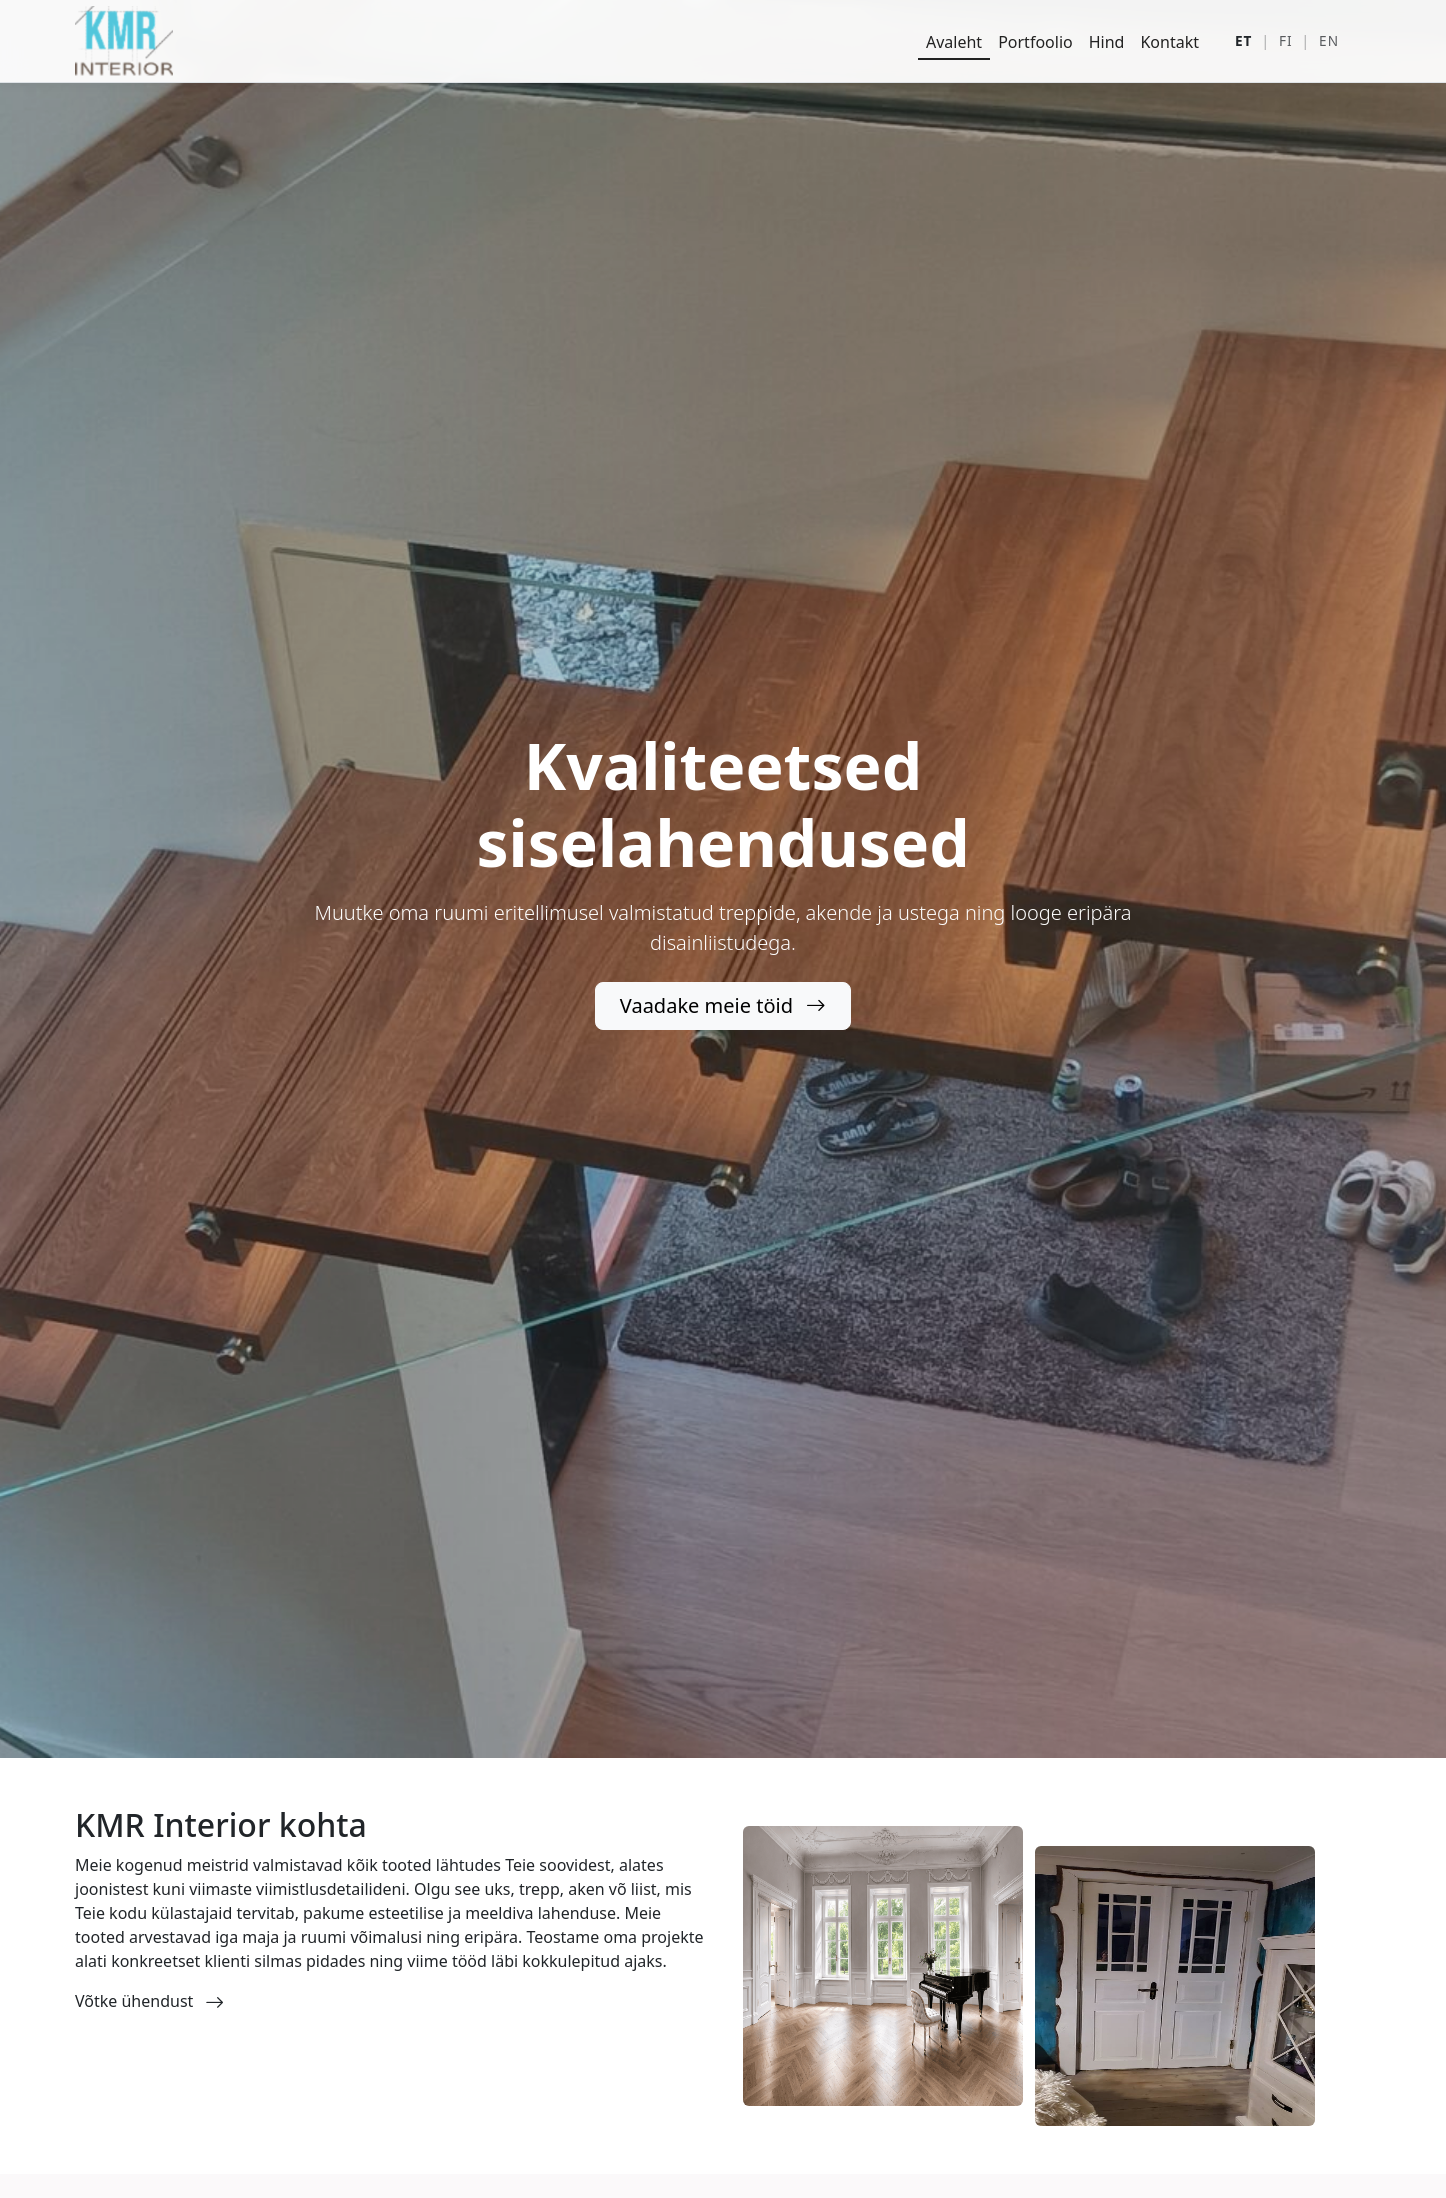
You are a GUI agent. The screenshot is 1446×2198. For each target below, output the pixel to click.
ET (1243, 40)
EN (1329, 40)
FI (1286, 40)
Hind (1107, 42)
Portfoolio (1035, 42)
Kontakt (1169, 42)
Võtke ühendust (149, 2001)
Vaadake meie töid (723, 1005)
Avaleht (954, 42)
